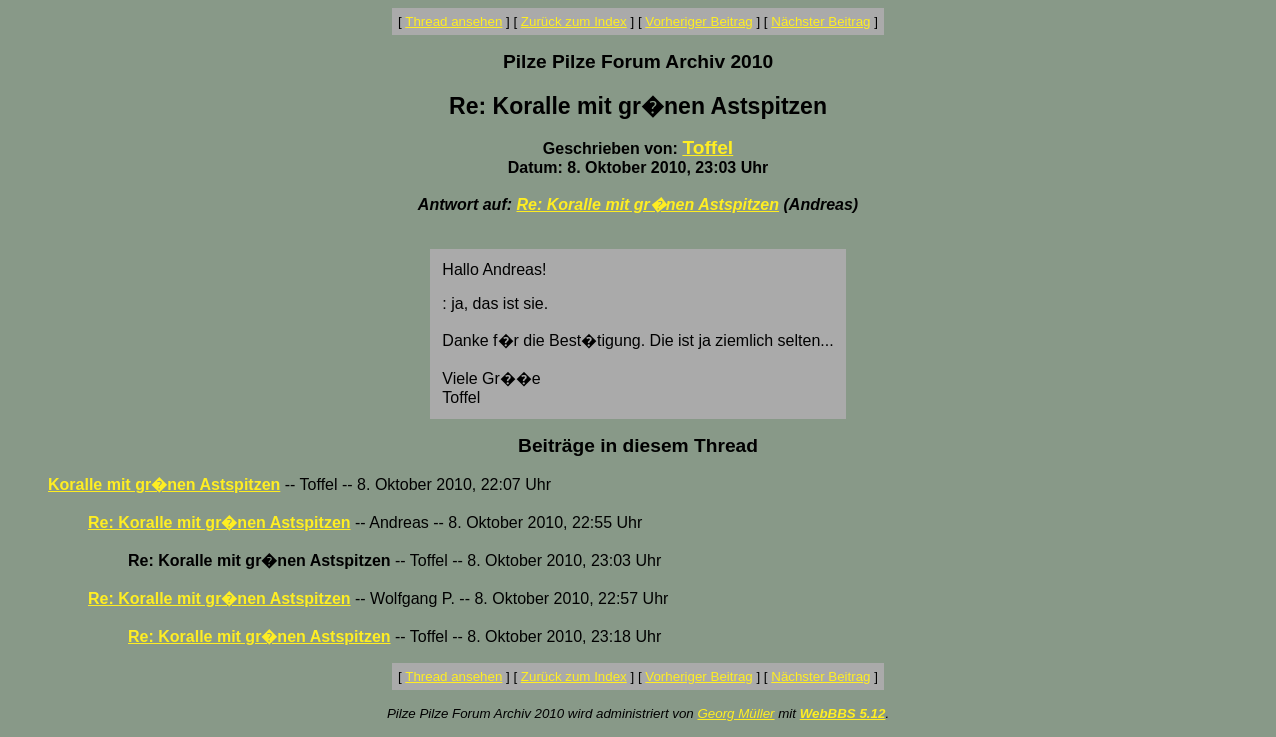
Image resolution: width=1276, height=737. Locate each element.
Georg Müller (735, 713)
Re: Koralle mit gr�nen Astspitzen (647, 204)
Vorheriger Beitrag (698, 21)
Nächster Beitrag (820, 21)
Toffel (707, 147)
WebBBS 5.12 (843, 713)
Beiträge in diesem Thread (638, 445)
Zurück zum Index (574, 21)
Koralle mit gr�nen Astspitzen (164, 484)
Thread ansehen (453, 21)
